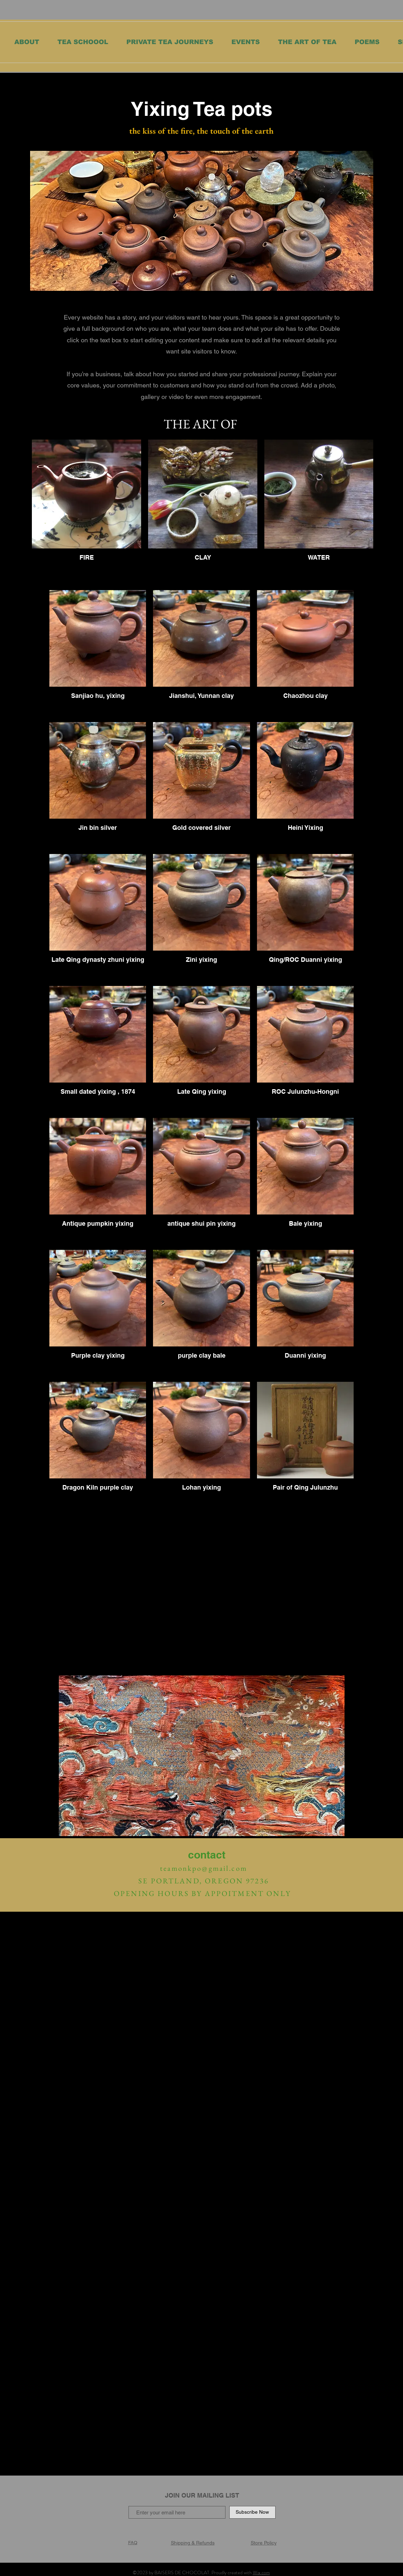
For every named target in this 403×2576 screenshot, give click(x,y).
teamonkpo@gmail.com (203, 1868)
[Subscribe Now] (252, 2512)
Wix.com (261, 2572)
